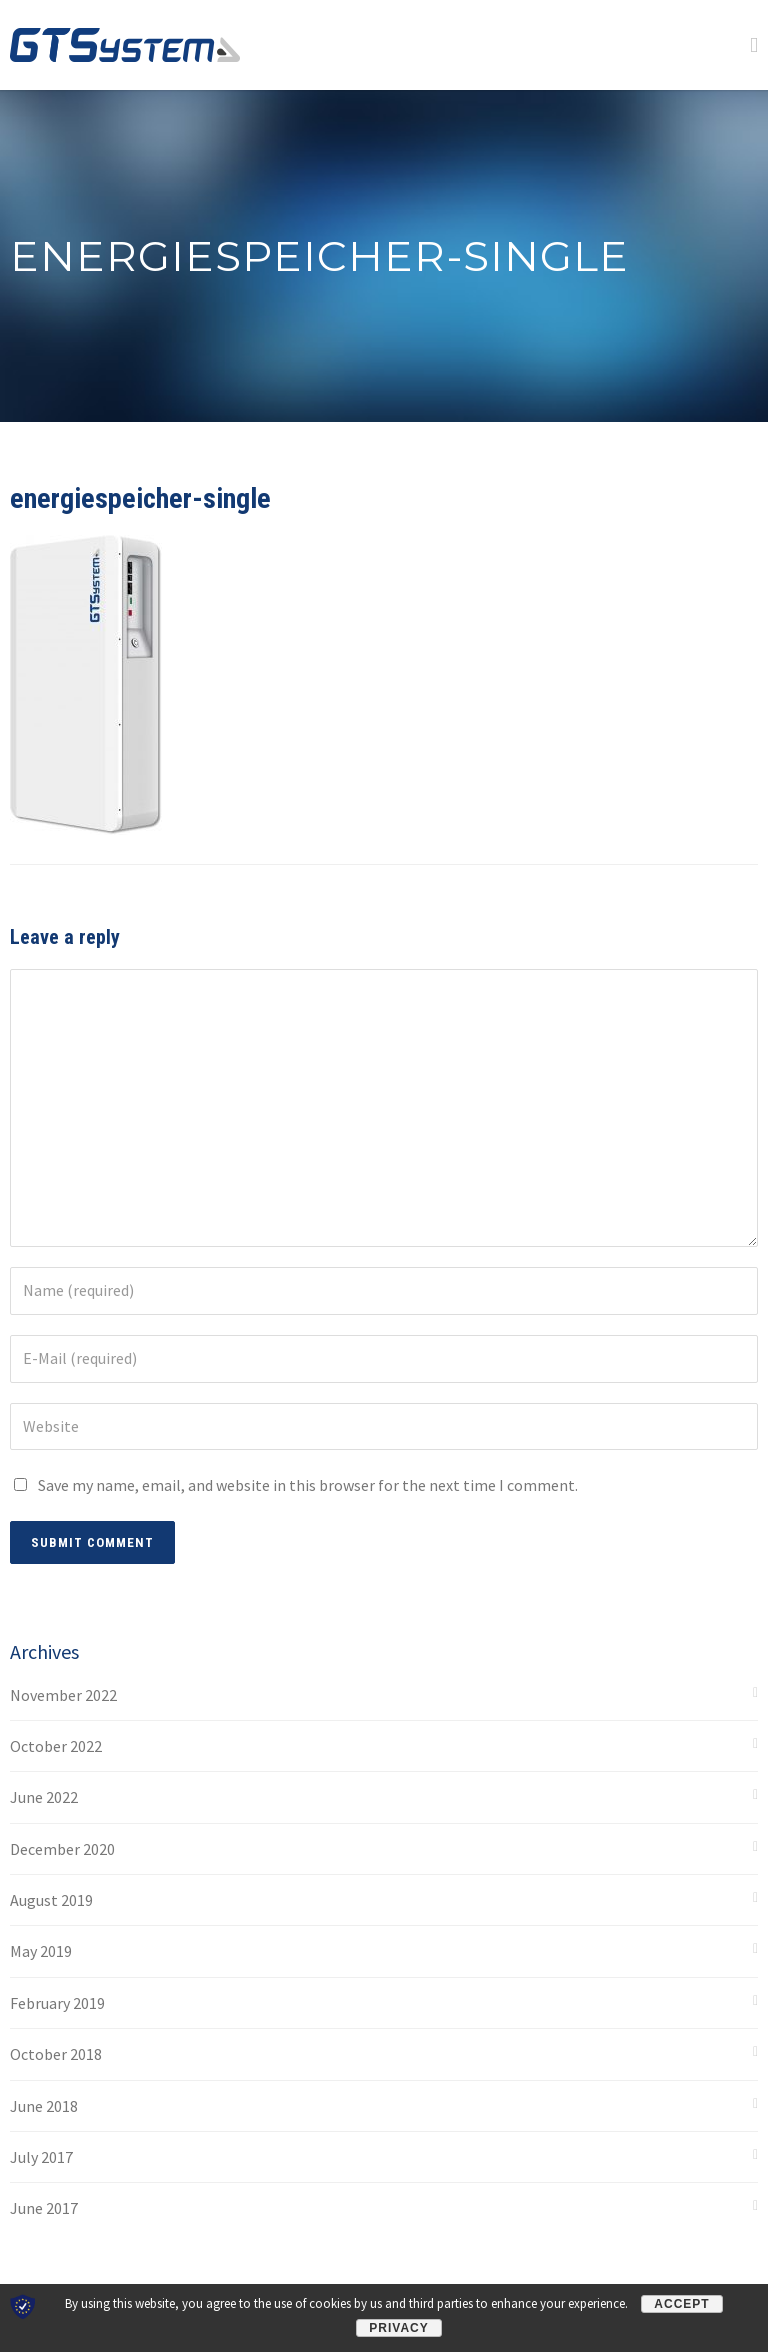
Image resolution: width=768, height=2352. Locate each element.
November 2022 (63, 1695)
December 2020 (62, 1849)
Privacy (398, 2328)
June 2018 (44, 2106)
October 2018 (56, 2054)
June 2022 (44, 1797)
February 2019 (57, 2003)
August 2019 (51, 1900)
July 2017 (41, 2157)
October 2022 (56, 1746)
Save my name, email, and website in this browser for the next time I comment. (308, 1485)
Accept (681, 2304)
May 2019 (41, 1951)
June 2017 (44, 2208)
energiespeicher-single (140, 498)
